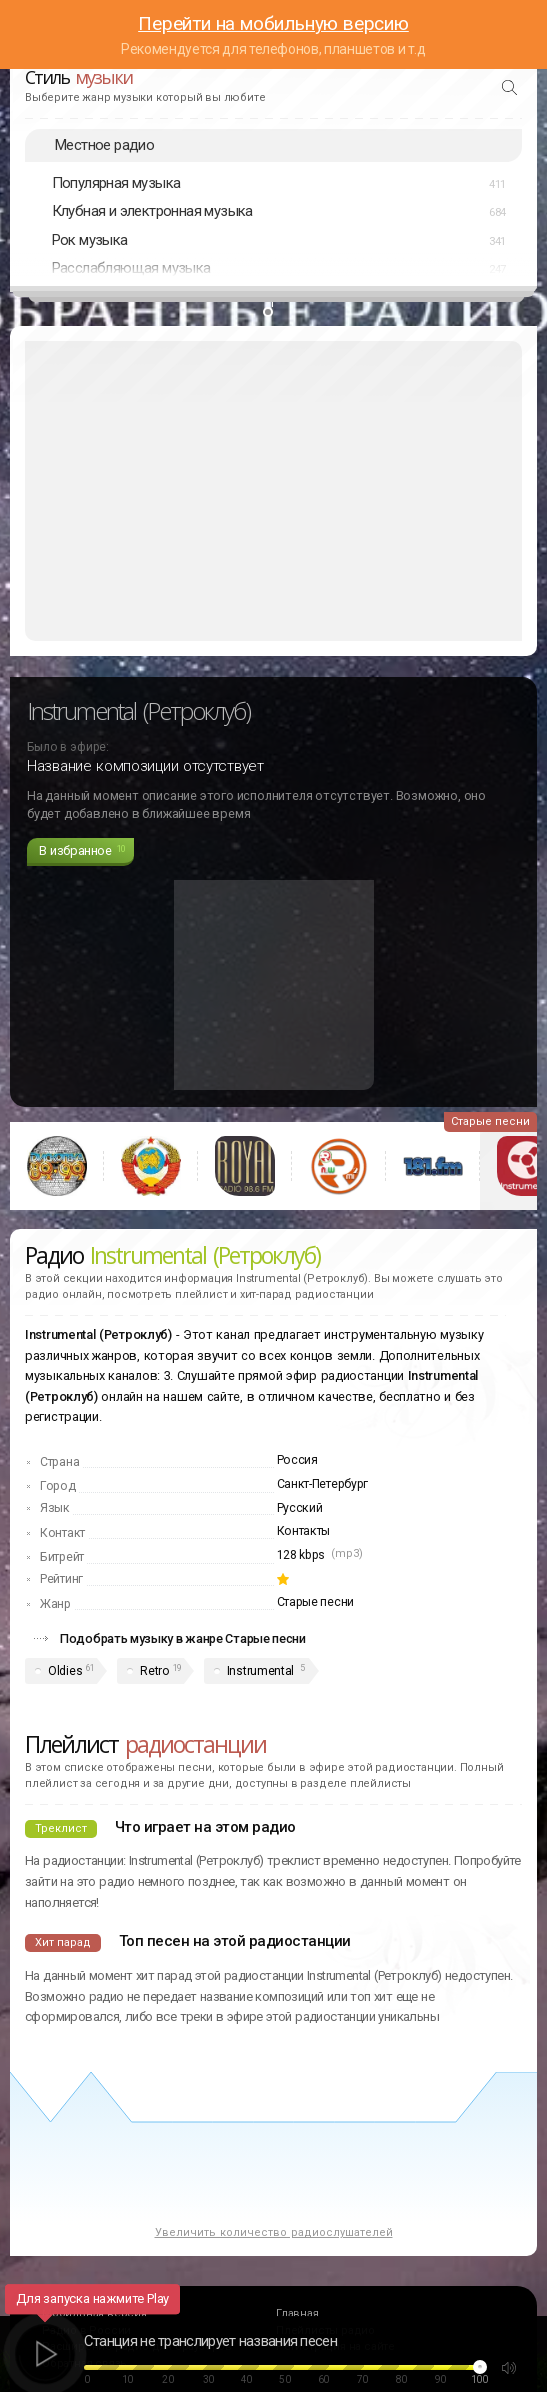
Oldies (65, 1671)
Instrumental (260, 1671)
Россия (297, 1460)
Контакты (304, 1531)
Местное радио (104, 145)
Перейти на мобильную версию (273, 23)
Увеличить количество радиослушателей (274, 2232)
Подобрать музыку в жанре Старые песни (183, 1638)
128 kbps (301, 1555)
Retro (154, 1671)
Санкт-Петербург (323, 1484)
